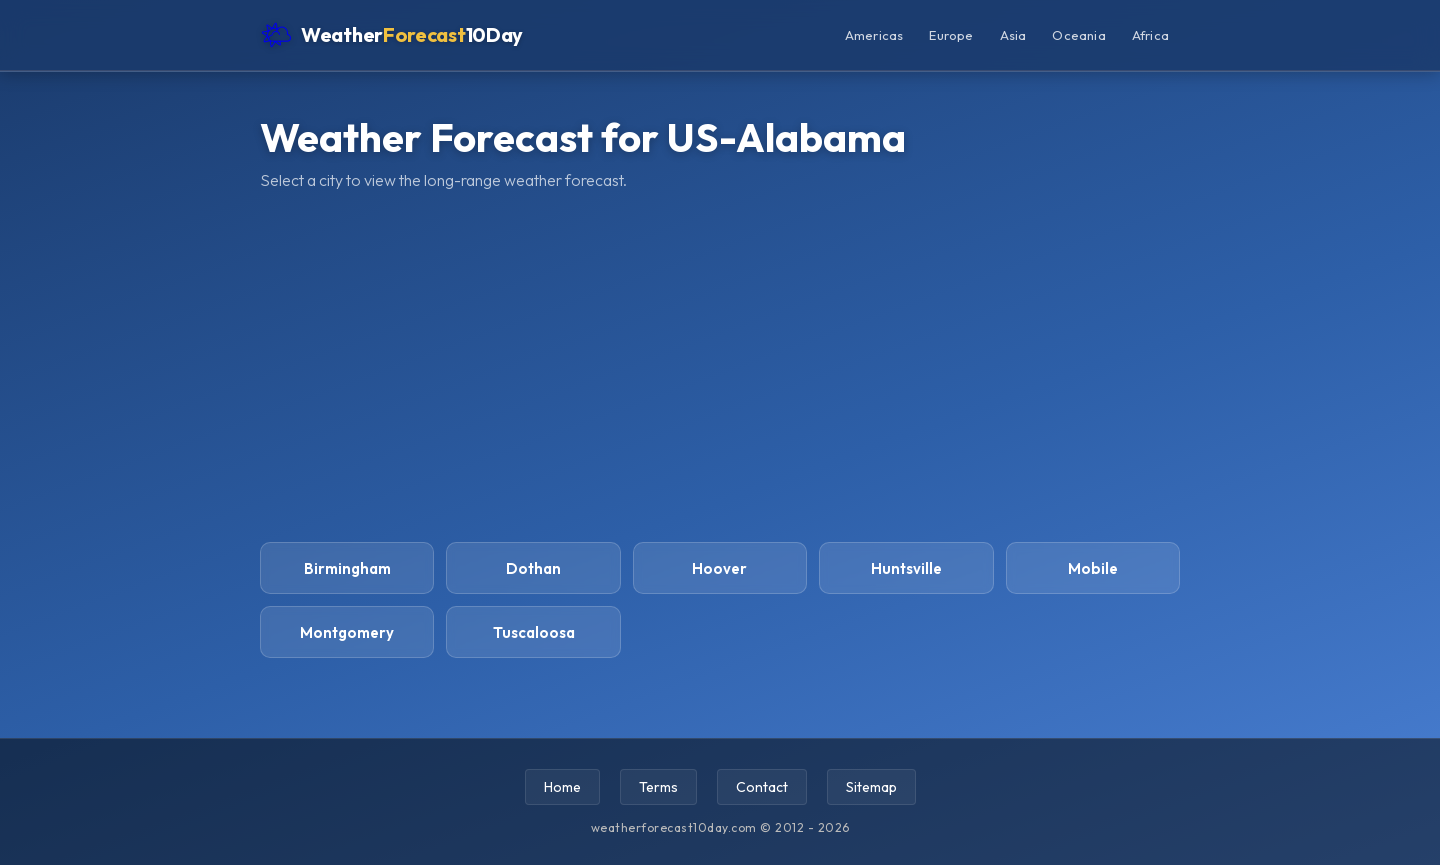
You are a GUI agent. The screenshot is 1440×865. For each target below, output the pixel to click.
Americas (874, 35)
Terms (658, 787)
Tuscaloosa (534, 632)
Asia (1013, 35)
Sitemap (871, 787)
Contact (762, 787)
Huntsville (906, 568)
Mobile (1093, 568)
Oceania (1078, 35)
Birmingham (347, 568)
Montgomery (347, 632)
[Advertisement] (720, 366)
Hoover (719, 568)
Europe (951, 35)
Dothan (533, 568)
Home (562, 787)
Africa (1150, 35)
